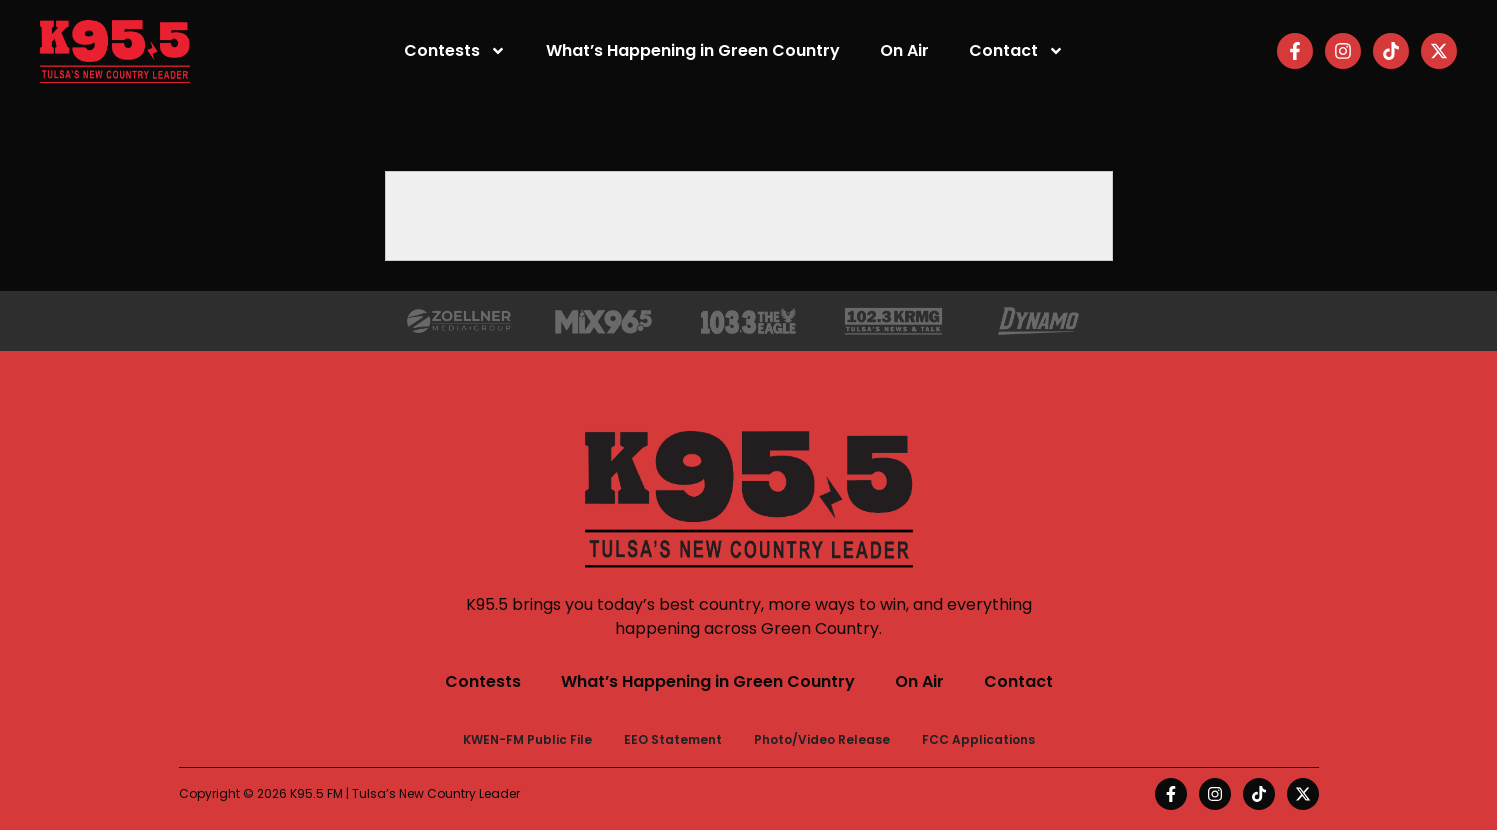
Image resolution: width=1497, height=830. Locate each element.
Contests (455, 51)
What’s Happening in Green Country (693, 50)
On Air (904, 50)
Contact (1016, 51)
